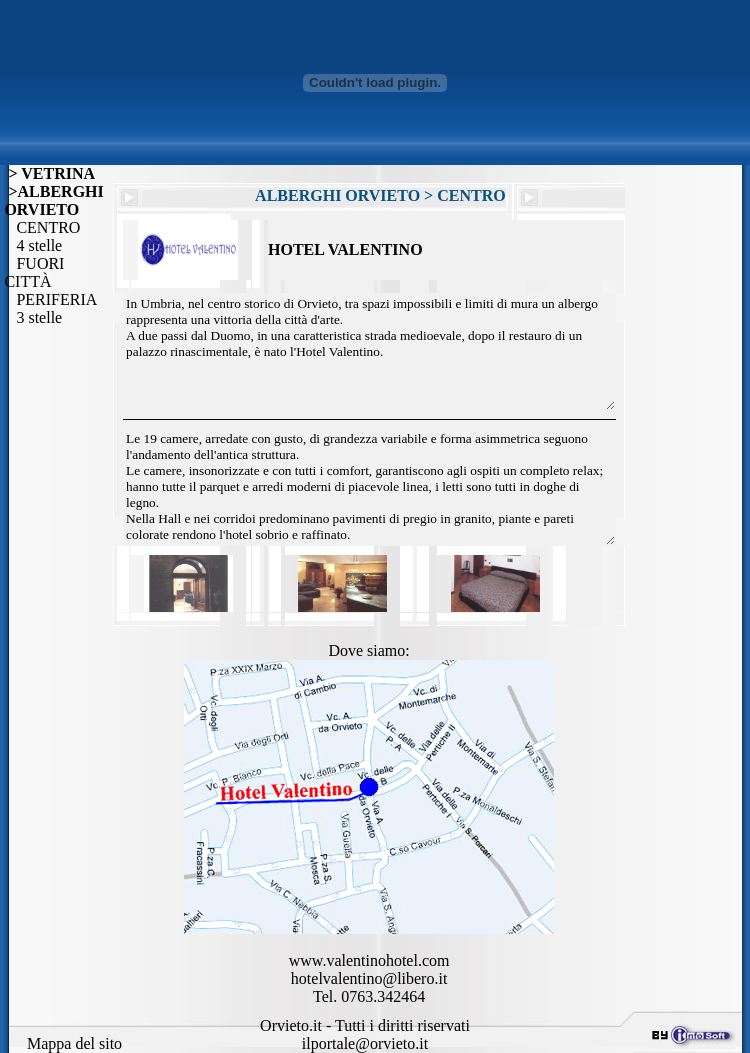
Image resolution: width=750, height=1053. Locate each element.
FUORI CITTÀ (34, 272)
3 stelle (33, 317)
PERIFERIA (50, 299)
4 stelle (33, 245)
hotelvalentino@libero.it (369, 978)
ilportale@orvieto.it (365, 1043)
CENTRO (42, 227)
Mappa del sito (74, 1043)
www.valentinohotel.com (369, 960)
